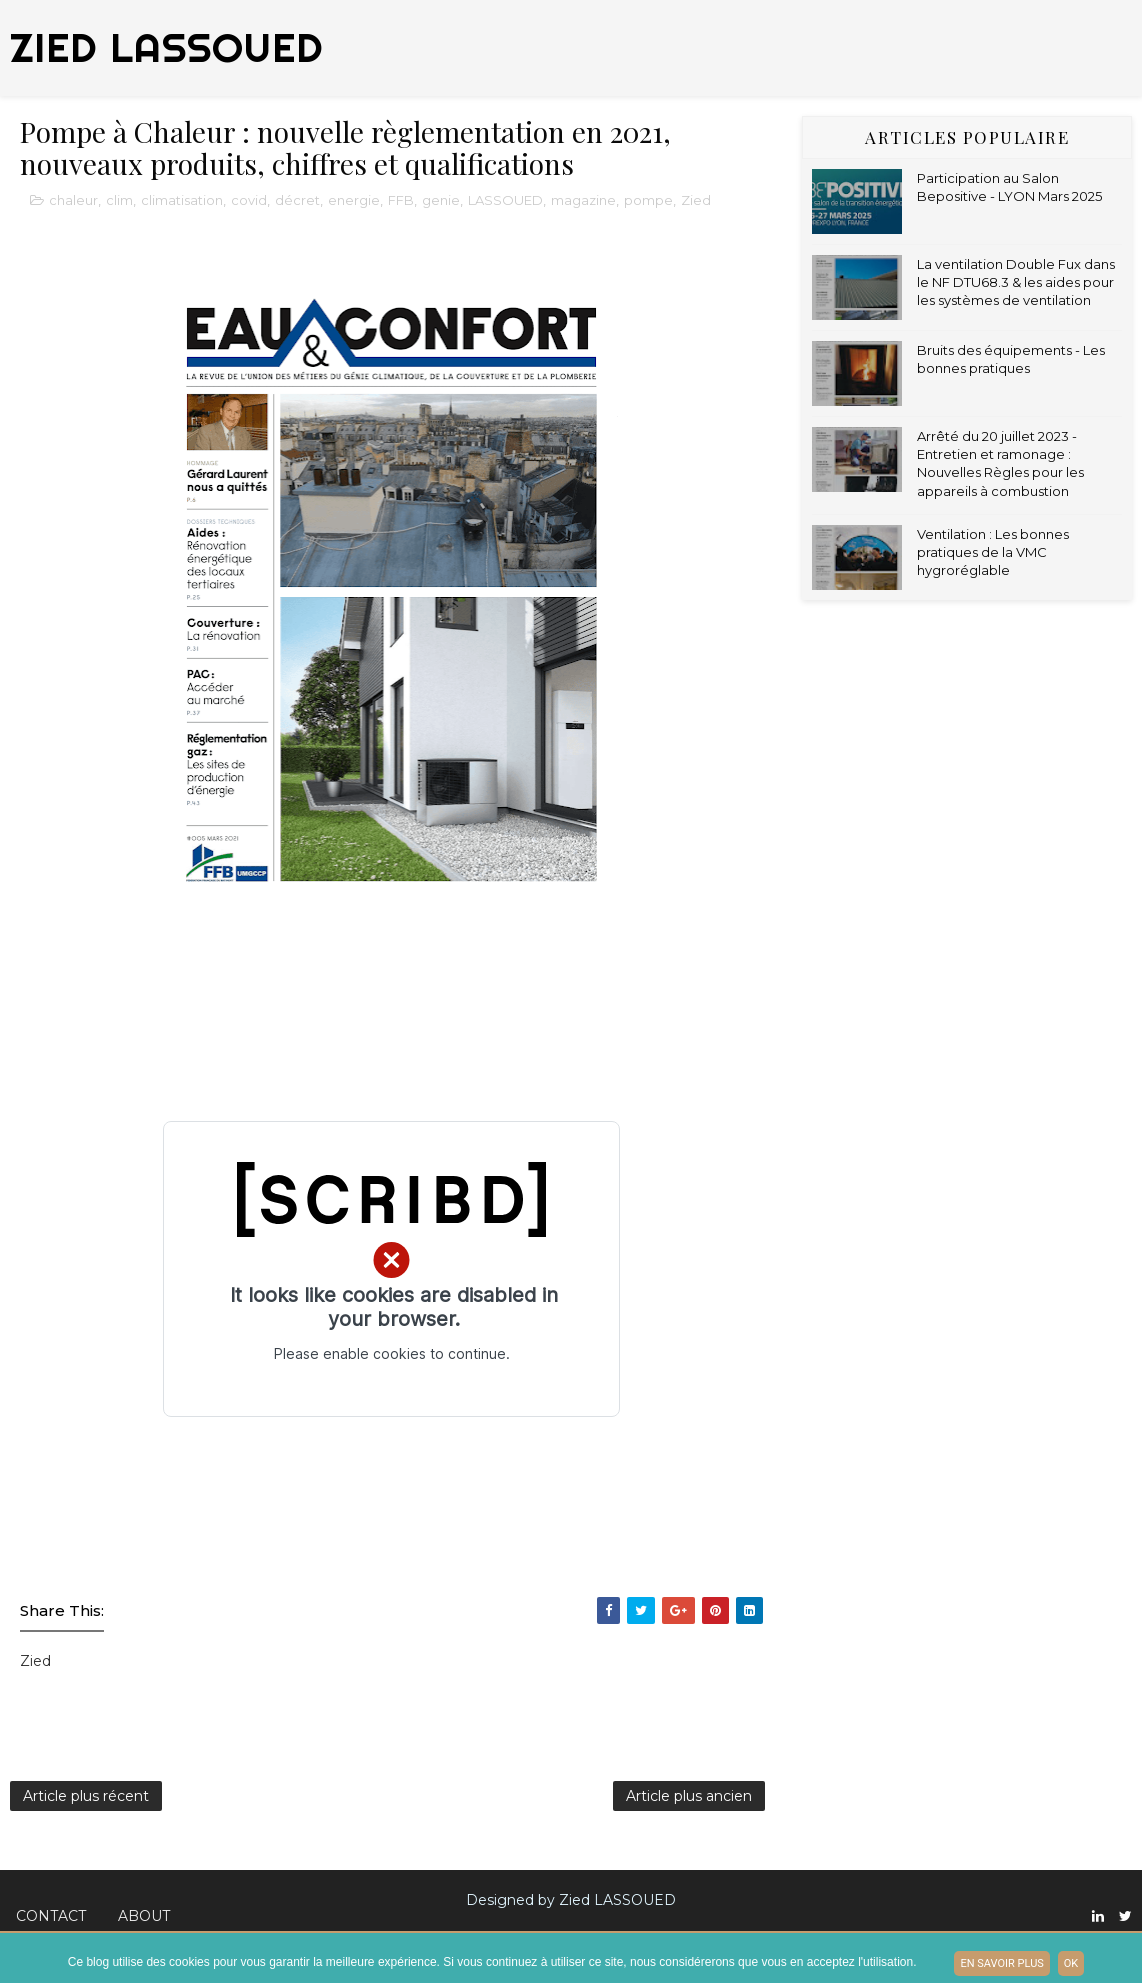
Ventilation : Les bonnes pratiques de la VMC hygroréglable (993, 552)
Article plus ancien (689, 1796)
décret (297, 200)
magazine (583, 200)
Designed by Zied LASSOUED (571, 1900)
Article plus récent (86, 1796)
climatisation (182, 200)
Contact (51, 1916)
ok (1071, 1963)
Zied (696, 200)
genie (441, 200)
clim (119, 200)
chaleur (73, 200)
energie (354, 200)
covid (249, 200)
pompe (648, 200)
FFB (401, 200)
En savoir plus (1001, 1963)
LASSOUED (505, 200)
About (144, 1916)
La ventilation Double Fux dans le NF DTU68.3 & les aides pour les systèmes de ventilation (1016, 282)
